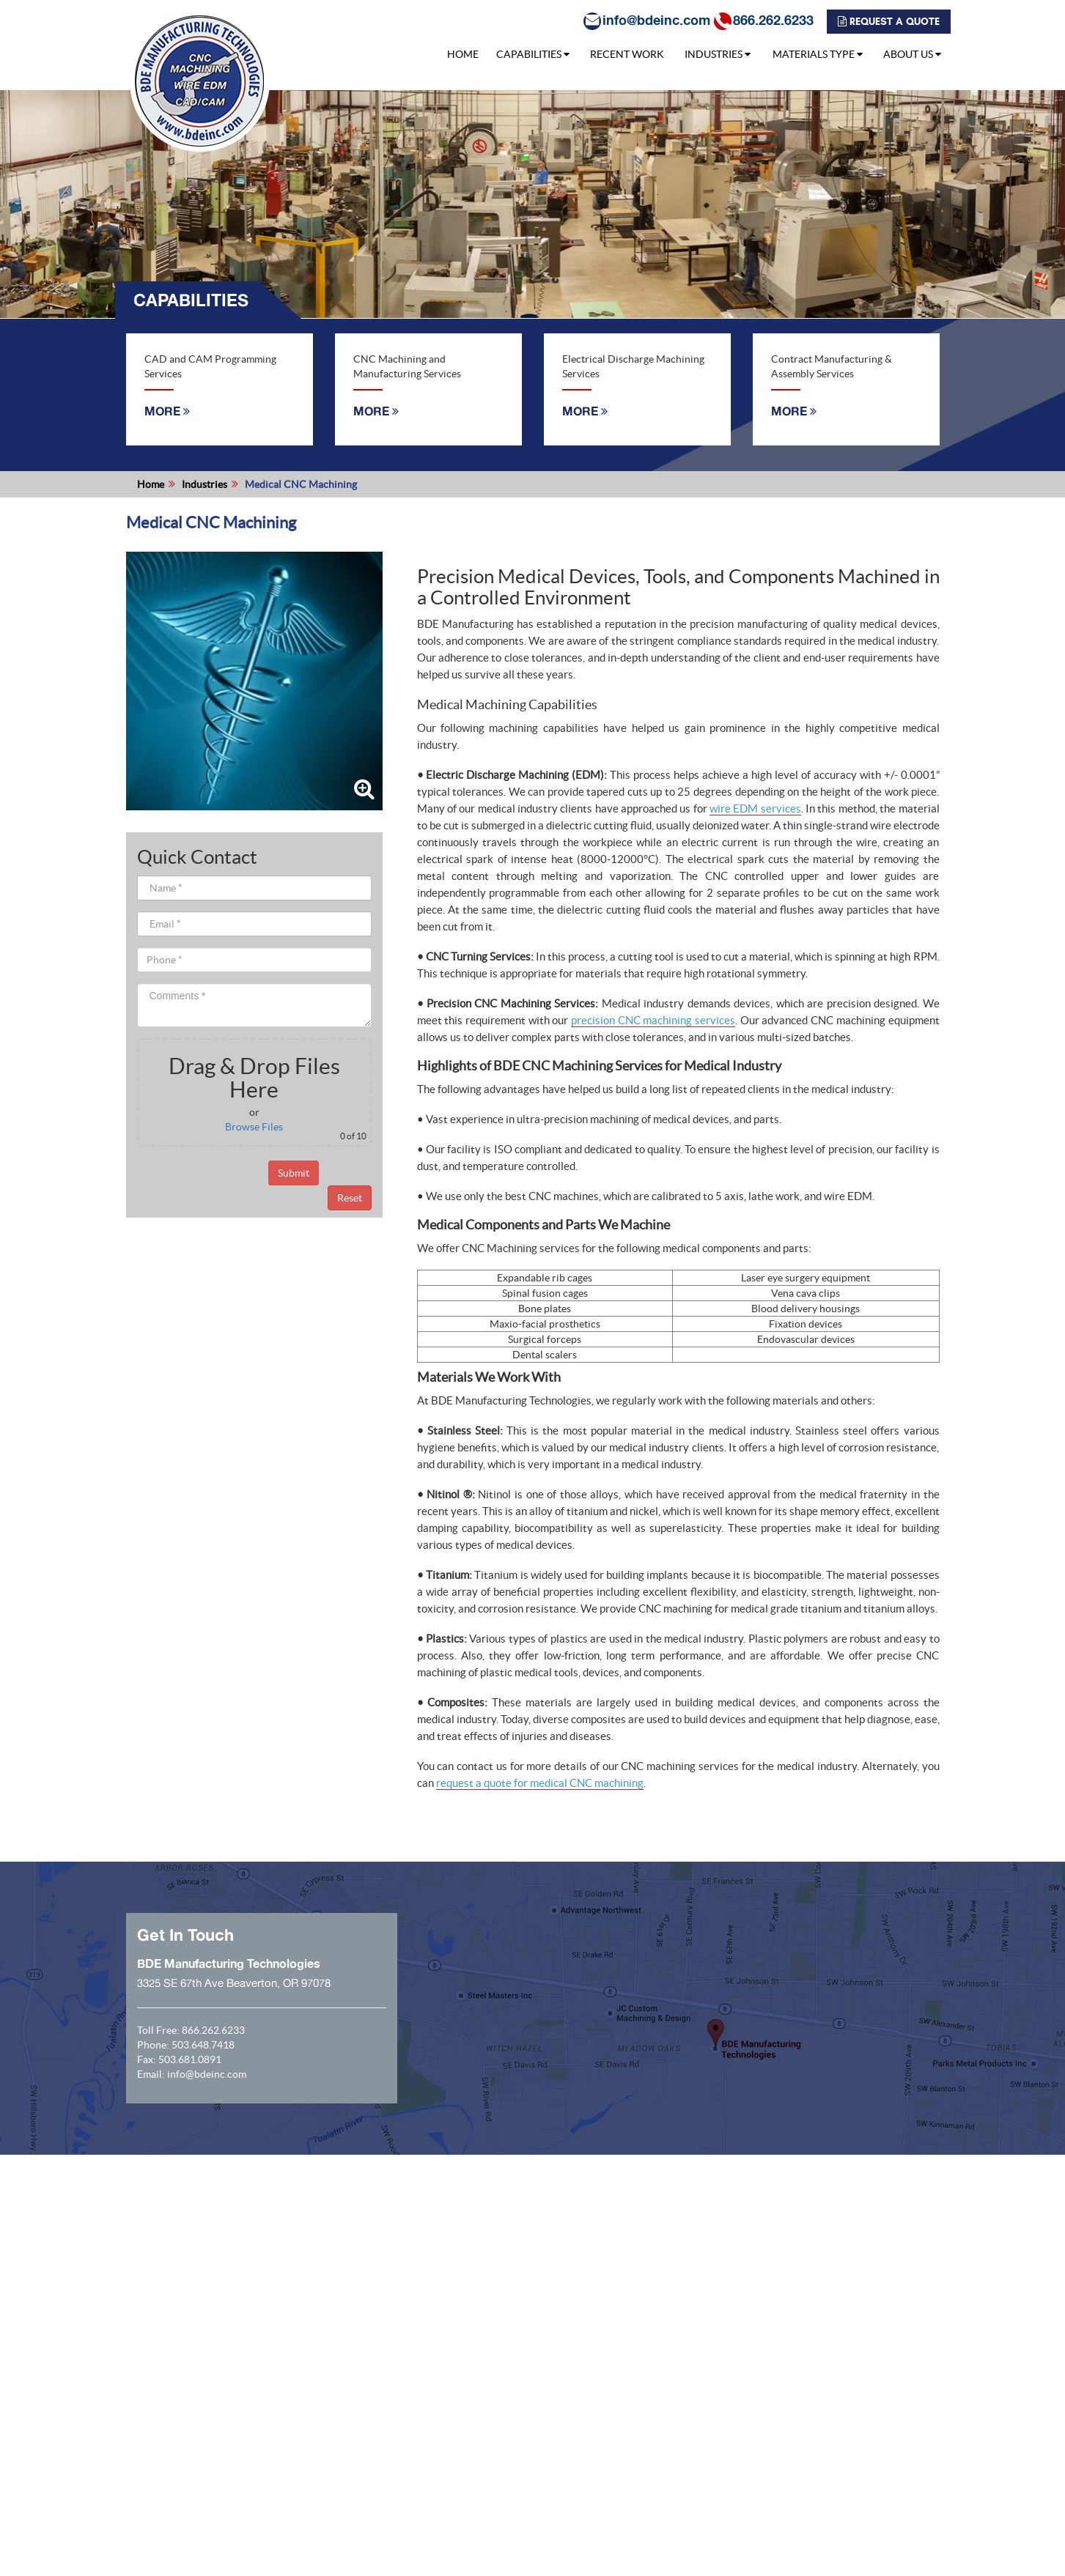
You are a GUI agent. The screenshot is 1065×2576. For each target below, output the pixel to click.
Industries (204, 484)
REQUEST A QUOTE (887, 21)
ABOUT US (912, 54)
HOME (463, 54)
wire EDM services (755, 808)
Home (150, 484)
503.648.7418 (203, 2045)
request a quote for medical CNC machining (540, 1783)
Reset (349, 1198)
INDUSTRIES (718, 54)
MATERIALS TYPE (818, 54)
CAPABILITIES (533, 54)
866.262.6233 (761, 20)
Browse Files (254, 1127)
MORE (167, 411)
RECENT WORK (627, 54)
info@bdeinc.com (645, 20)
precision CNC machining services (653, 1020)
